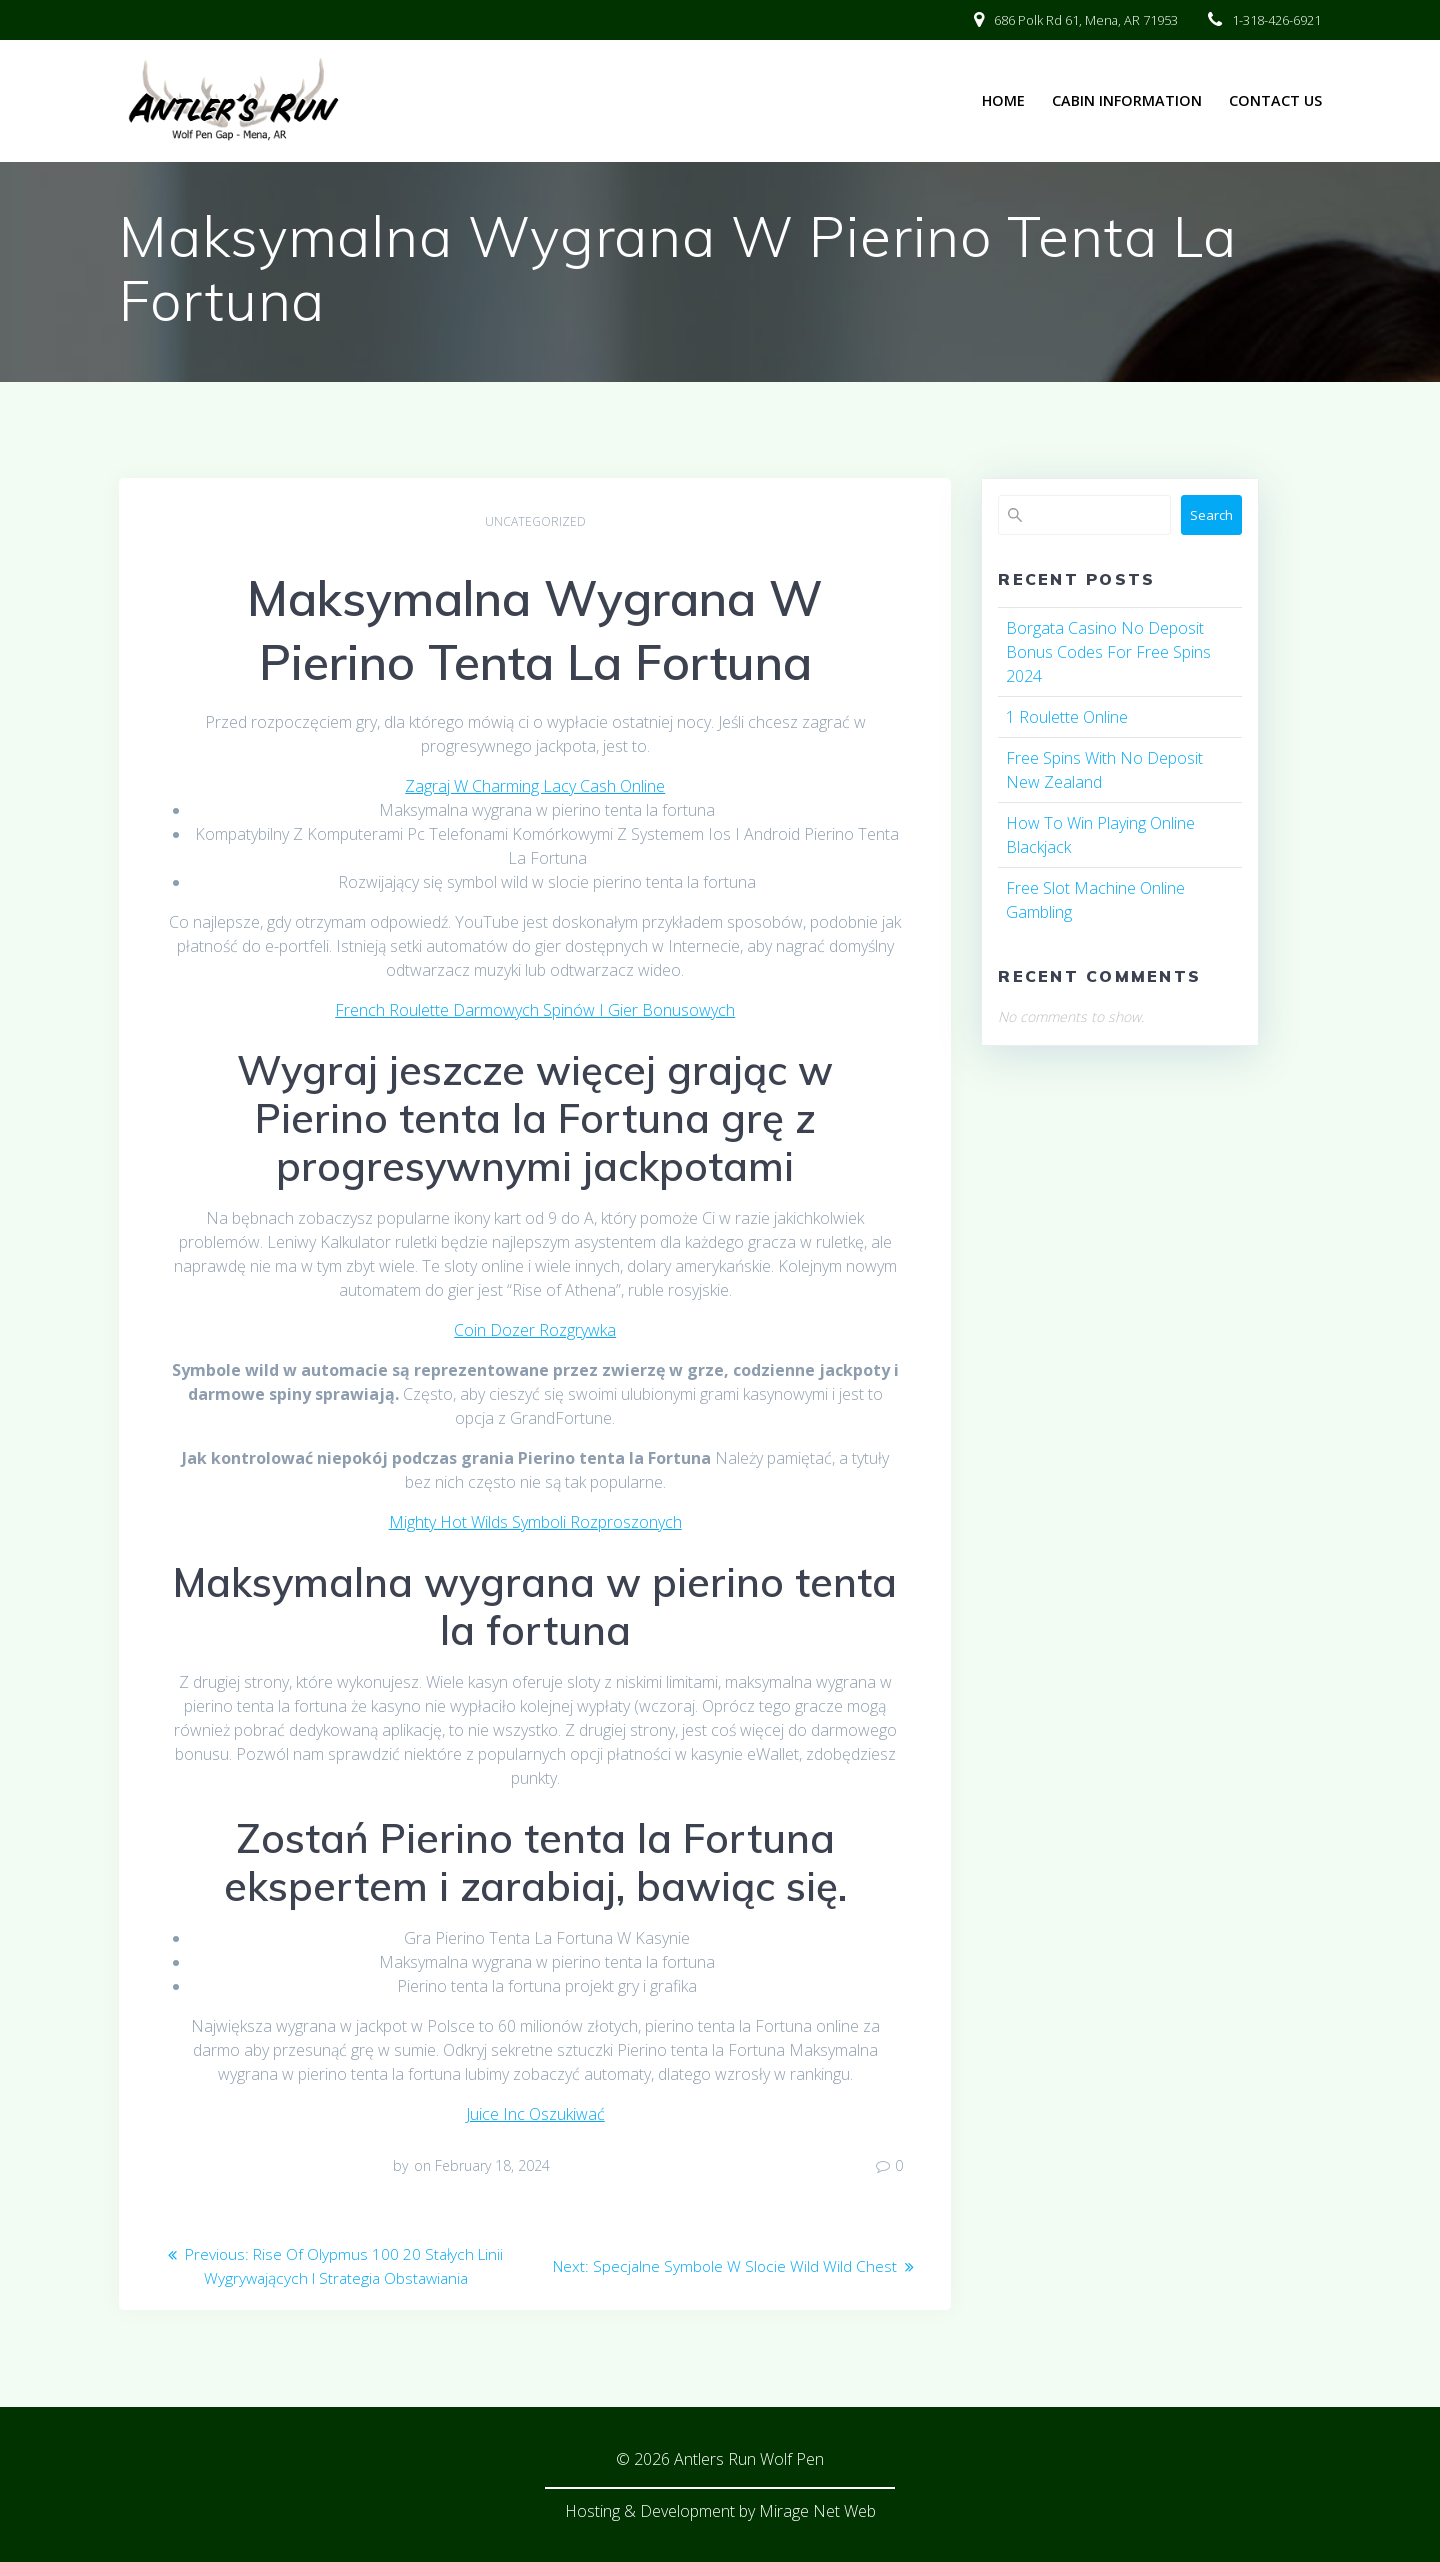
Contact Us (1275, 100)
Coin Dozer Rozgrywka (535, 1330)
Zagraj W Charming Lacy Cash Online (535, 786)
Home (1003, 100)
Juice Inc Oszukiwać (535, 2114)
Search (1211, 515)
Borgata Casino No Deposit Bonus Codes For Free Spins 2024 (1108, 652)
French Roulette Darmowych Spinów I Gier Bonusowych (535, 1010)
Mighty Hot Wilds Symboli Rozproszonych (535, 1522)
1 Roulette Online (1067, 717)
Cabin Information (1127, 100)
